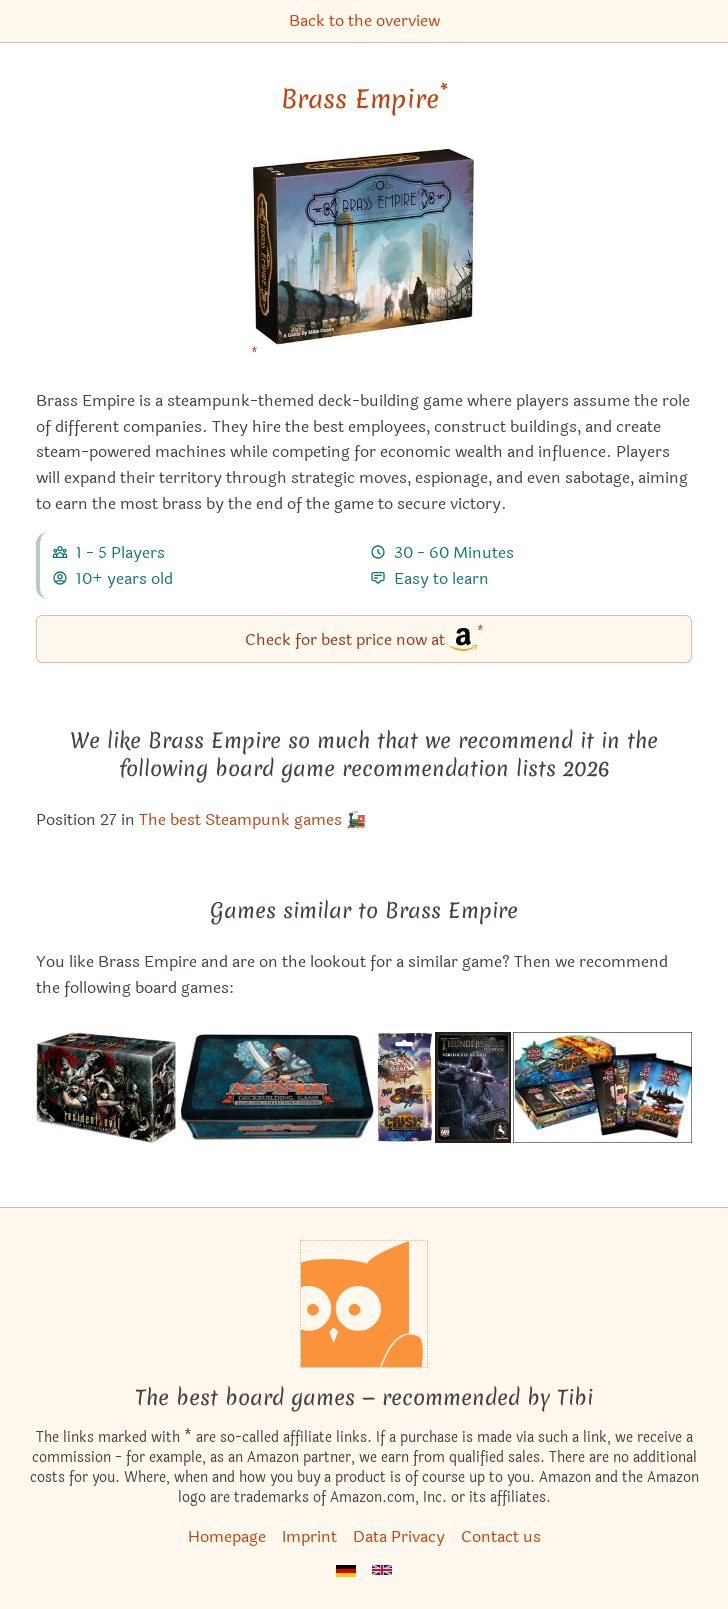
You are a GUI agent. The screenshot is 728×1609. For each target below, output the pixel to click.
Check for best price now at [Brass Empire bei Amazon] (364, 637)
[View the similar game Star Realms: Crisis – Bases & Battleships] (404, 1087)
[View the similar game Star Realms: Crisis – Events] (602, 1087)
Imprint (309, 1536)
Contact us (501, 1536)
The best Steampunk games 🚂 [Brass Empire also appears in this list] (252, 819)
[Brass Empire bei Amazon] (364, 259)
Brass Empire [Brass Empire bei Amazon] (364, 99)
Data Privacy (399, 1536)
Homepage (227, 1536)
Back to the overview (364, 20)
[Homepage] (364, 1304)
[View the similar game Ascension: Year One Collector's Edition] (276, 1087)
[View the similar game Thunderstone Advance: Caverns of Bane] (473, 1087)
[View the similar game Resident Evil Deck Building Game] (105, 1087)
